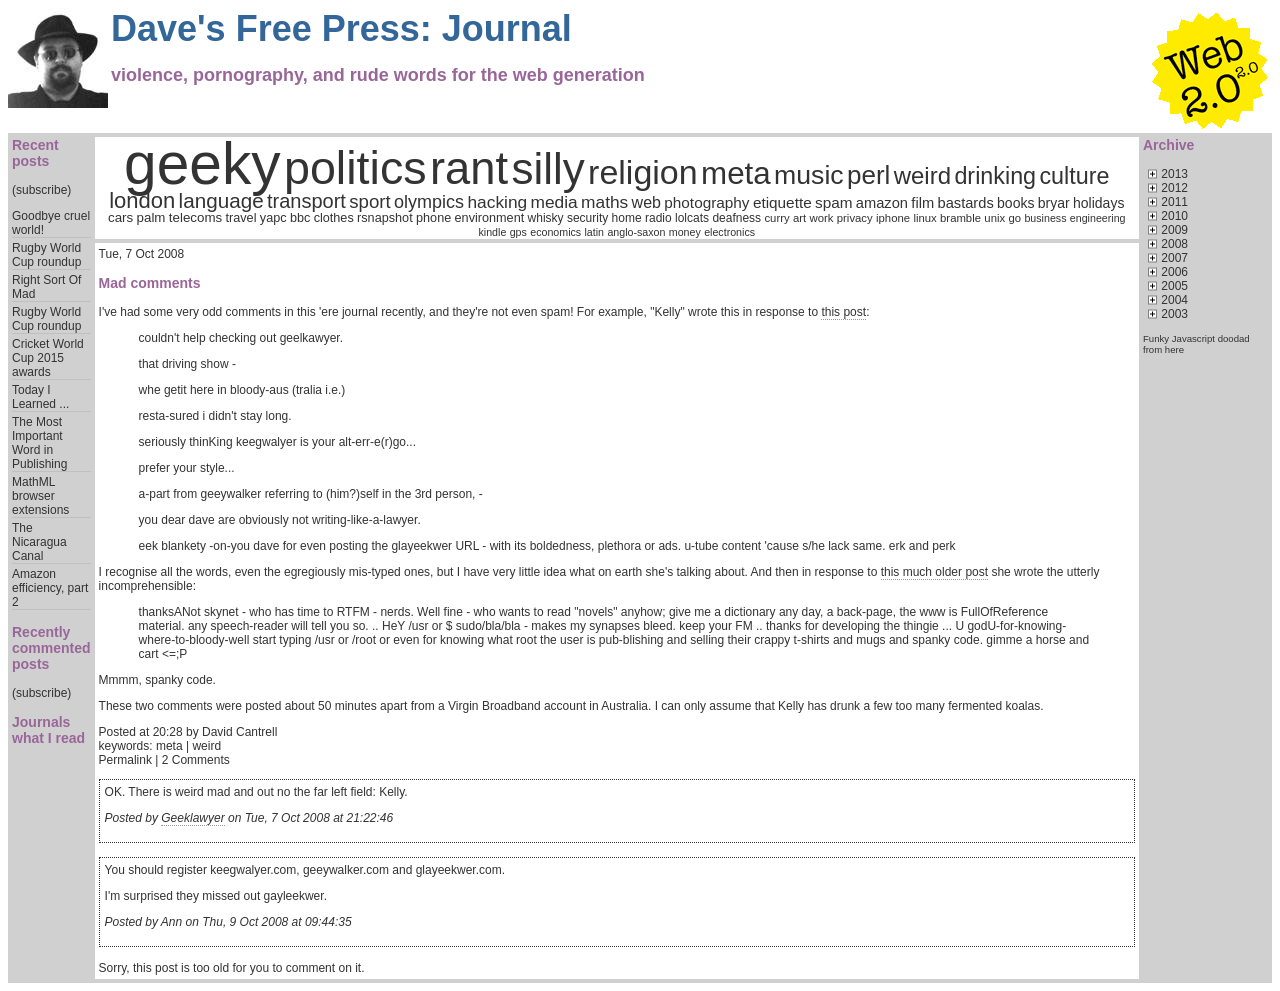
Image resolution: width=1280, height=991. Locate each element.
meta (736, 173)
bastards (966, 203)
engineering (1098, 218)
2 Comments (196, 760)
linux (924, 218)
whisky (546, 218)
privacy (855, 218)
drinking (995, 176)
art (799, 218)
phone (433, 218)
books (1015, 203)
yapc (273, 218)
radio (658, 218)
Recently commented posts (51, 648)
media (554, 202)
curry (776, 218)
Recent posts (35, 153)
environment (490, 218)
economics (555, 232)
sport (369, 201)
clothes (334, 218)
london (142, 200)
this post (843, 312)
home (627, 218)
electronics (729, 232)
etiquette (782, 202)
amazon (882, 203)
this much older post (934, 572)
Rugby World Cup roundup (46, 255)
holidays (1098, 203)
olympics (429, 202)
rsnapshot (385, 218)
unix (994, 218)
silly (547, 168)
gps (518, 232)
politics (355, 168)
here (1174, 349)
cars (120, 217)
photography (706, 202)
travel (241, 218)
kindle (493, 232)
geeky (202, 163)
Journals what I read (48, 730)
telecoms (195, 217)
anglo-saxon (636, 232)
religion (643, 172)
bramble (960, 218)
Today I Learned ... (40, 397)
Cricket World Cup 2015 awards (48, 358)
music (809, 175)
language (221, 200)
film (922, 203)
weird (922, 175)
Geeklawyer (192, 818)
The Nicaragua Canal (39, 542)
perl (868, 175)
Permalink (125, 760)
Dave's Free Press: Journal (341, 28)
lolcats (692, 218)
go (1014, 218)
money (685, 232)
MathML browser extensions (40, 496)
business (1045, 218)
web (646, 202)
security (587, 218)
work (822, 218)
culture (1074, 176)
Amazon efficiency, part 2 (50, 588)
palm (151, 217)
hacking (497, 202)
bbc (300, 218)
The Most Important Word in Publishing (39, 443)
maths (604, 202)
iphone (893, 218)
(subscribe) (41, 190)
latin (595, 232)
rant (469, 168)
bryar (1054, 203)
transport (306, 201)
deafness (736, 218)
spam (833, 202)
